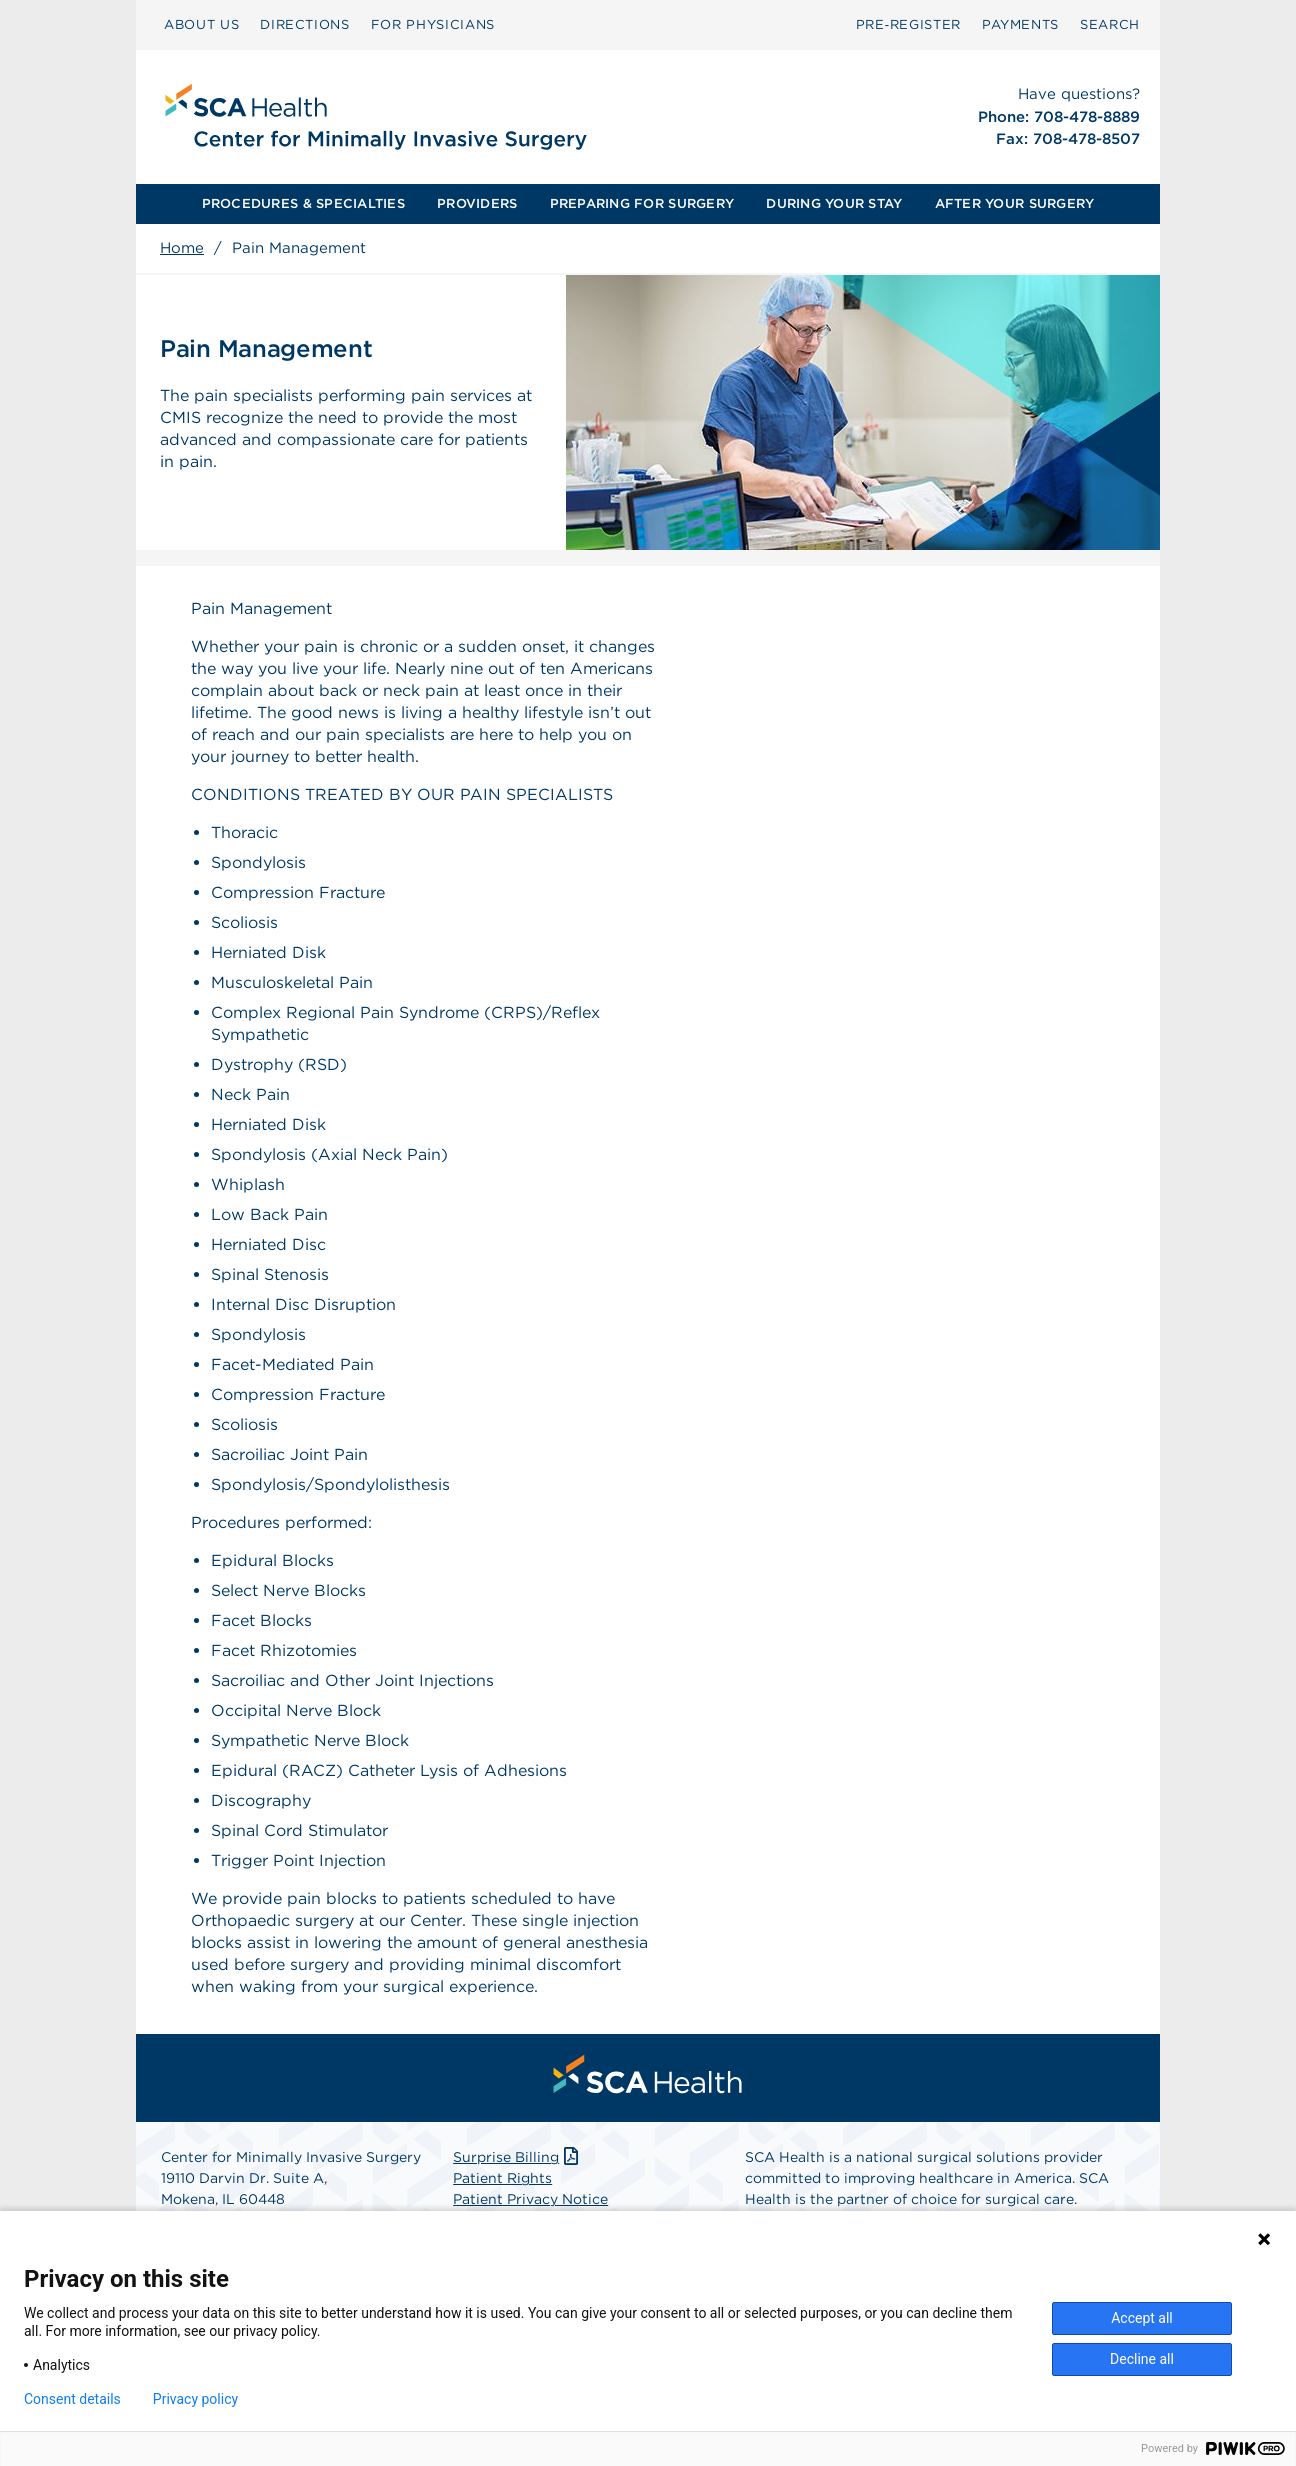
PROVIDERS (477, 203)
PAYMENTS (1020, 24)
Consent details (72, 2399)
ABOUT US (201, 24)
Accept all (1142, 2318)
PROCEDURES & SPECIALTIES (303, 203)
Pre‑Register (908, 24)
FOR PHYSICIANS (433, 24)
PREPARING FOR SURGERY (642, 203)
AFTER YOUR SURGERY (1015, 203)
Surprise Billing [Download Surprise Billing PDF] (517, 2157)
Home (182, 248)
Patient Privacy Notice (530, 2199)
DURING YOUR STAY (834, 203)
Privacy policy (195, 2399)
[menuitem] (201, 25)
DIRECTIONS (305, 24)
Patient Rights (502, 2178)
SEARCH (1110, 24)
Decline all (1142, 2359)
